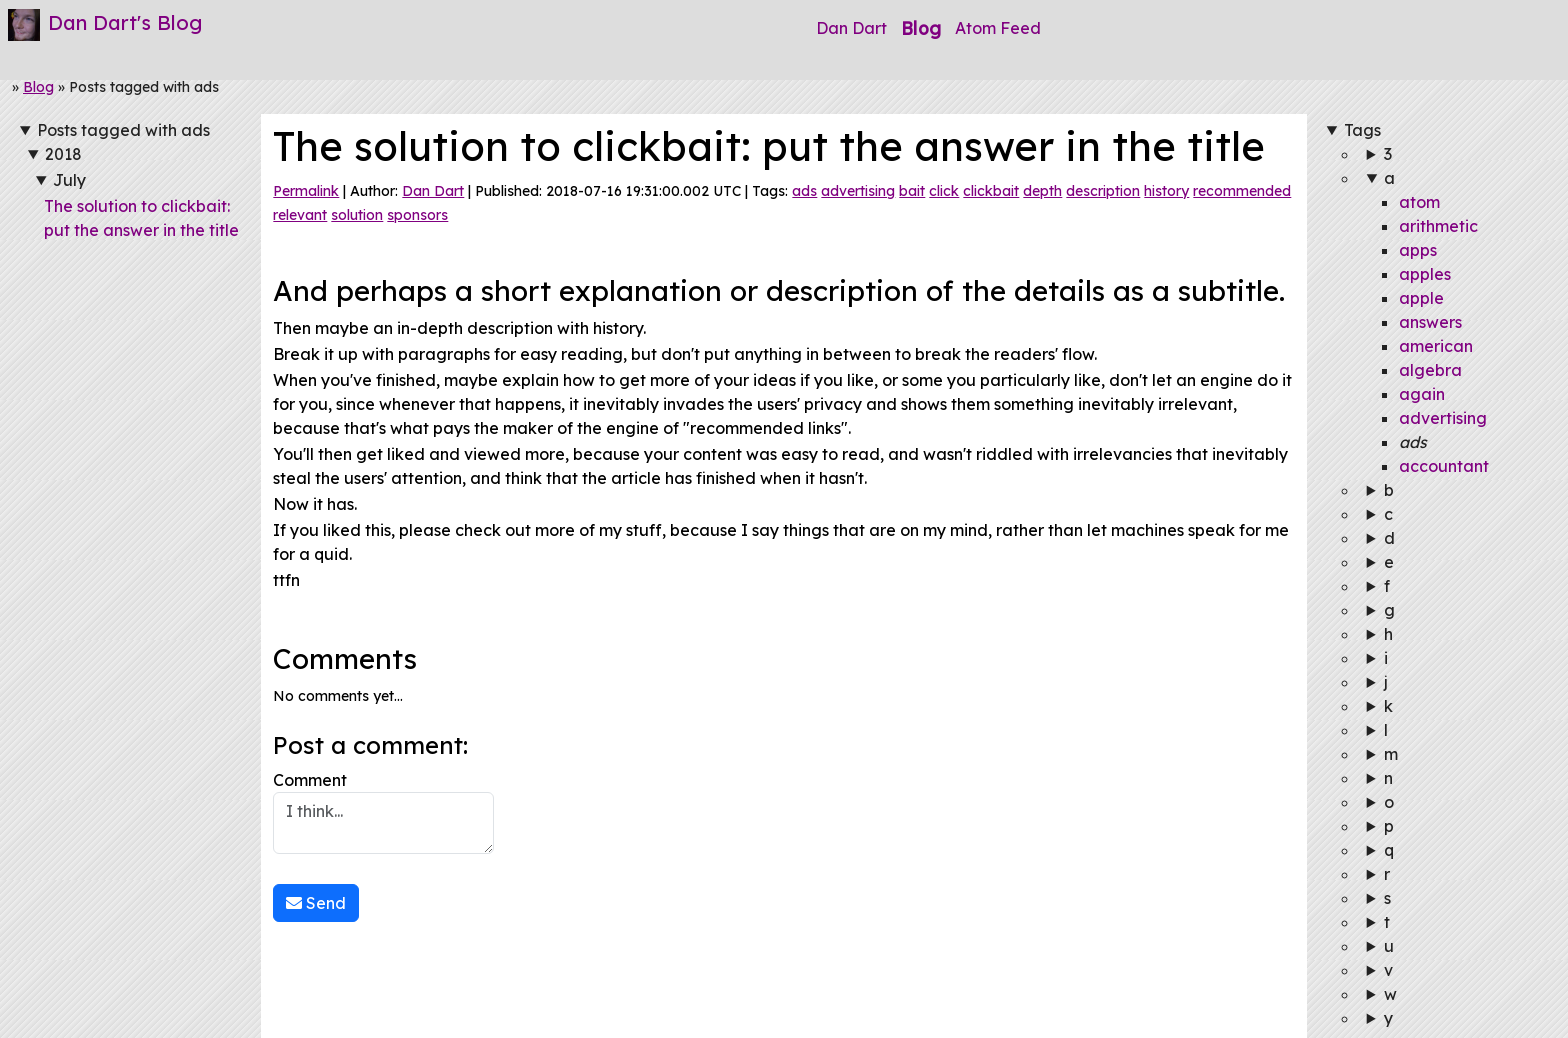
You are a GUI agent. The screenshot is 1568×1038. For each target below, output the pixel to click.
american (1436, 346)
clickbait (991, 191)
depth (1042, 191)
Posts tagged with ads (123, 130)
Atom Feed (998, 28)
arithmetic (1438, 226)
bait (912, 191)
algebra (1430, 370)
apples (1425, 274)
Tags (1362, 130)
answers (1430, 322)
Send (316, 903)
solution (357, 215)
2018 (63, 154)
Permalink (306, 191)
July (69, 180)
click (944, 191)
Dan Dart (851, 28)
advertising (858, 191)
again (1422, 394)
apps (1418, 250)
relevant (300, 215)
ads (804, 191)
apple (1421, 298)
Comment (383, 812)
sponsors (417, 215)
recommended (1242, 191)
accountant (1444, 466)
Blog (921, 28)
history (1166, 191)
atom (1419, 202)
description (1103, 191)
